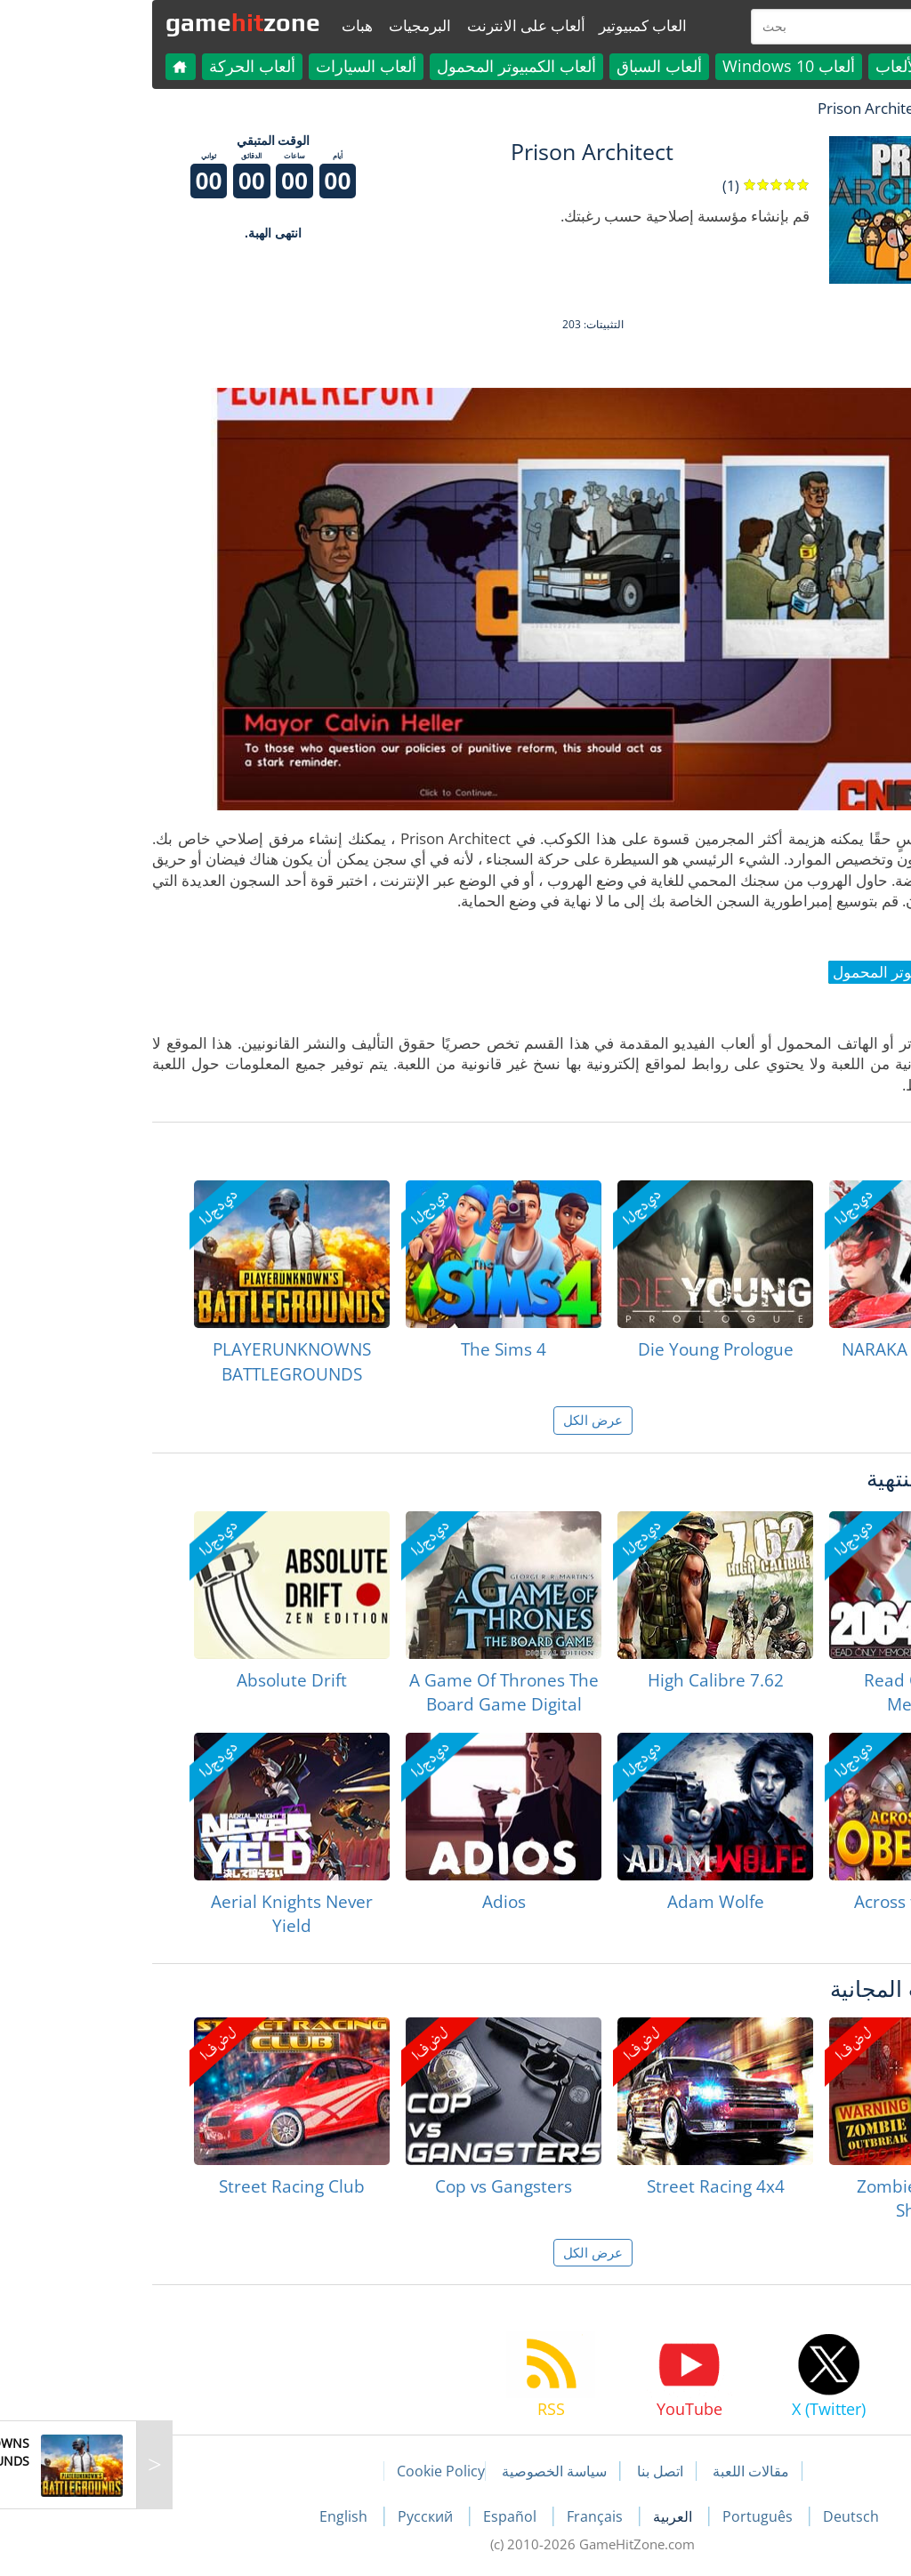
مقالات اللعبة (614, 2471)
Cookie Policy (304, 2471)
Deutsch (714, 2516)
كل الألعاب (773, 65)
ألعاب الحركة (115, 65)
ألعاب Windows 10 (651, 65)
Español (374, 2516)
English (208, 2516)
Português (622, 2516)
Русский (290, 2516)
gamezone (105, 22)
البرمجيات (283, 25)
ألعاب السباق (522, 65)
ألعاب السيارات (229, 65)
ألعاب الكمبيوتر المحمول (379, 65)
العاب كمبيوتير (506, 25)
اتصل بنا (523, 2471)
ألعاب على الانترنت (389, 25)
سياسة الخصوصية (417, 2471)
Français (459, 2516)
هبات (220, 25)
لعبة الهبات (835, 108)
